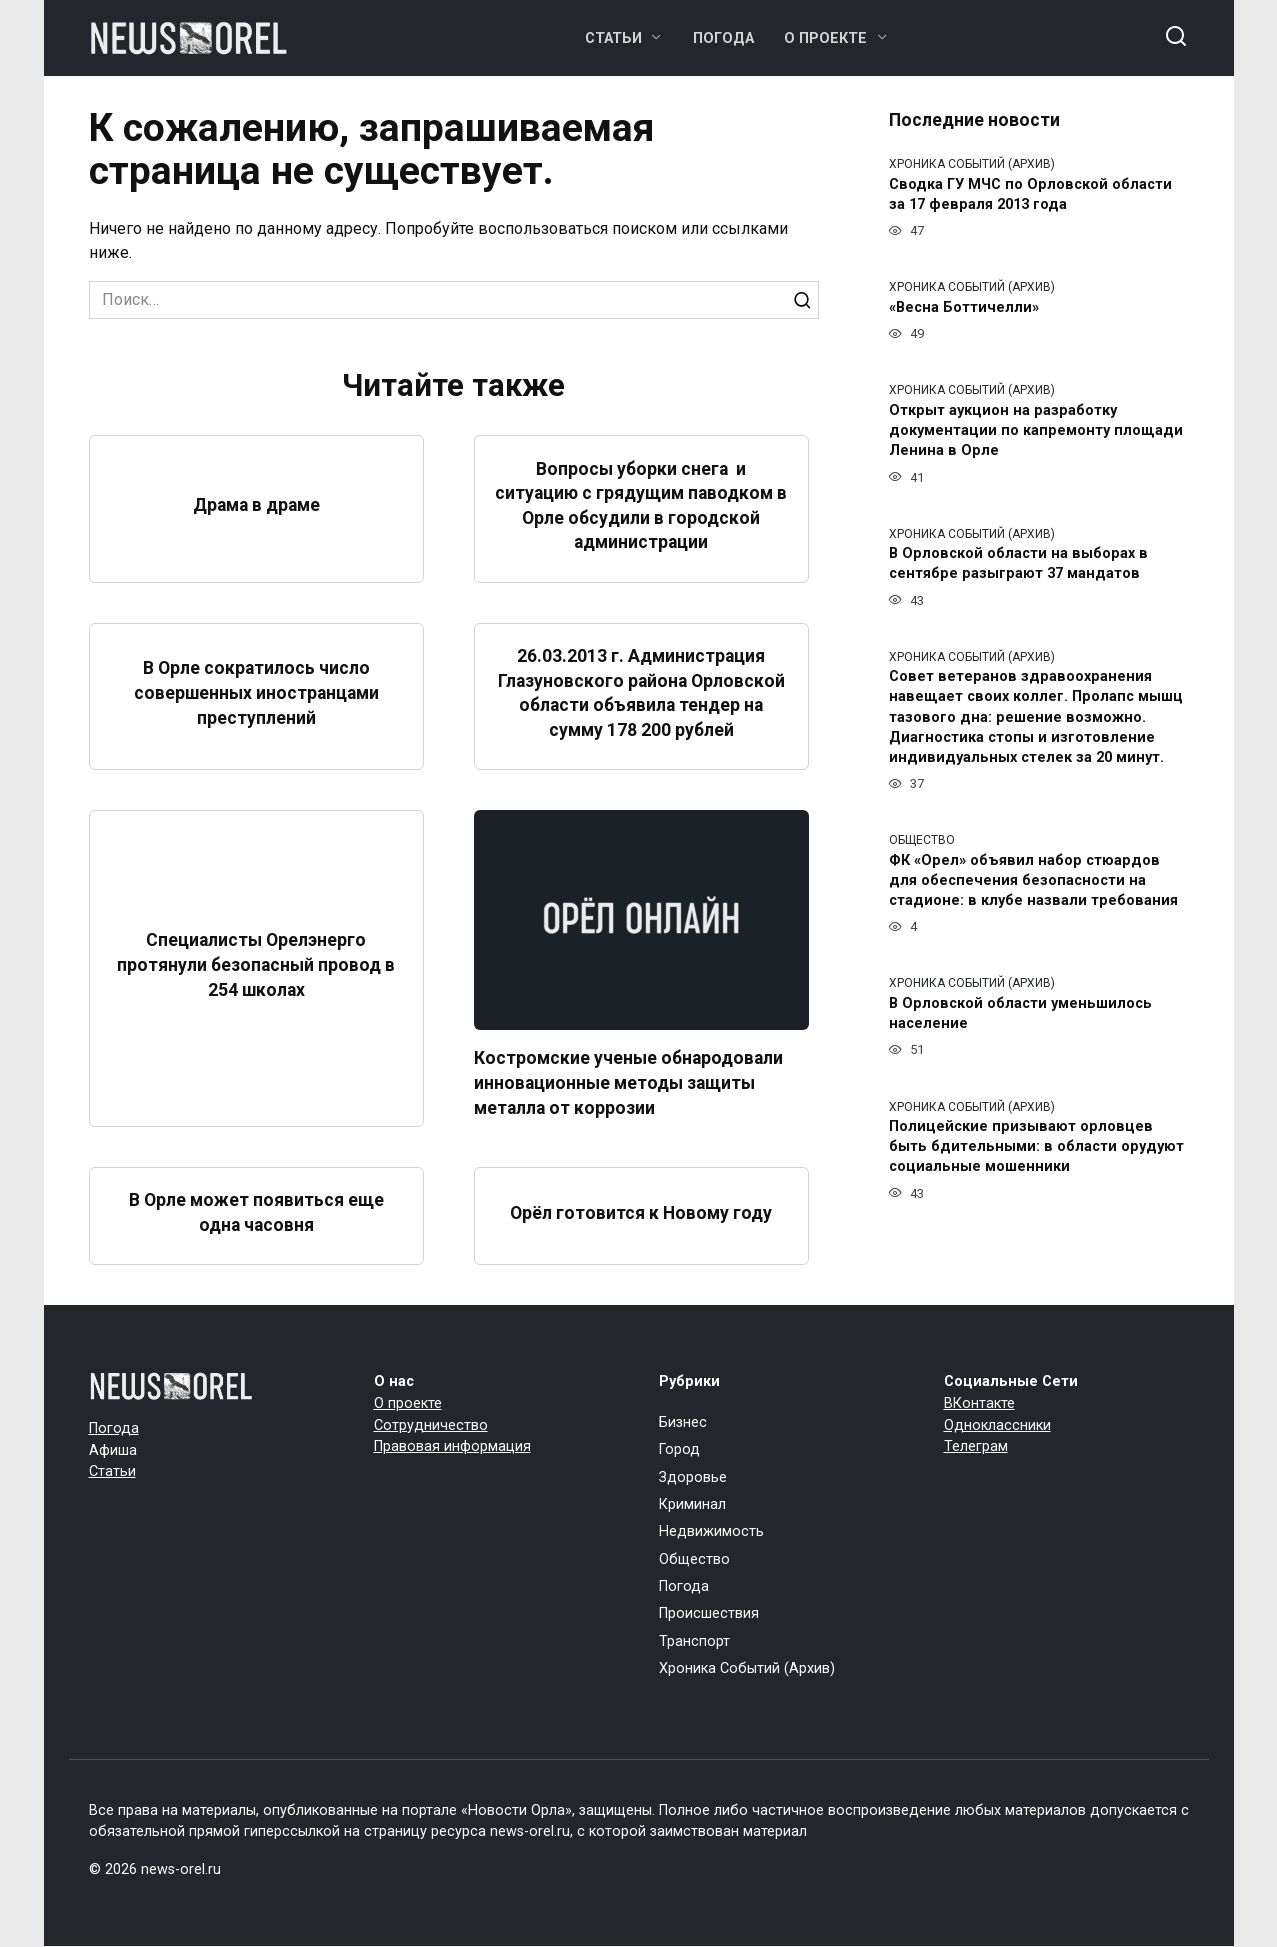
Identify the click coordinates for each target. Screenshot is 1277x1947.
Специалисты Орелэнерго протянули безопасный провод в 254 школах (256, 964)
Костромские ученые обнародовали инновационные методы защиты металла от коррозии (629, 1082)
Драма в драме (256, 505)
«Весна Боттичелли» (964, 307)
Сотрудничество (431, 1425)
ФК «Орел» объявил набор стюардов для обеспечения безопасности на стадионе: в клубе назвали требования (1033, 880)
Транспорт (694, 1641)
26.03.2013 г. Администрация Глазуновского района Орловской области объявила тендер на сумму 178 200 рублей (641, 693)
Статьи (613, 38)
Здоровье (693, 1477)
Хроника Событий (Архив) (747, 1668)
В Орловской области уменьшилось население (1020, 1013)
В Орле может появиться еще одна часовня (256, 1212)
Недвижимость (711, 1531)
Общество (694, 1559)
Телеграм (976, 1446)
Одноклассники (997, 1425)
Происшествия (709, 1614)
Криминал (692, 1504)
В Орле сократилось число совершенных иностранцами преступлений (256, 692)
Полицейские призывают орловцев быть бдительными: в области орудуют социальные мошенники (1036, 1147)
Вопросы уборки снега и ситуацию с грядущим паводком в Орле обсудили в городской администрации (641, 505)
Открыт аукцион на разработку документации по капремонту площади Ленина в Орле (1036, 430)
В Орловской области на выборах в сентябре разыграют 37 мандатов (1018, 564)
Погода (723, 38)
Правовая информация (452, 1446)
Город (679, 1449)
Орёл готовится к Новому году (641, 1213)
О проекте (825, 38)
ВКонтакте (979, 1403)
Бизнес (683, 1422)
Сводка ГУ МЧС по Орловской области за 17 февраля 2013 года (1030, 194)
